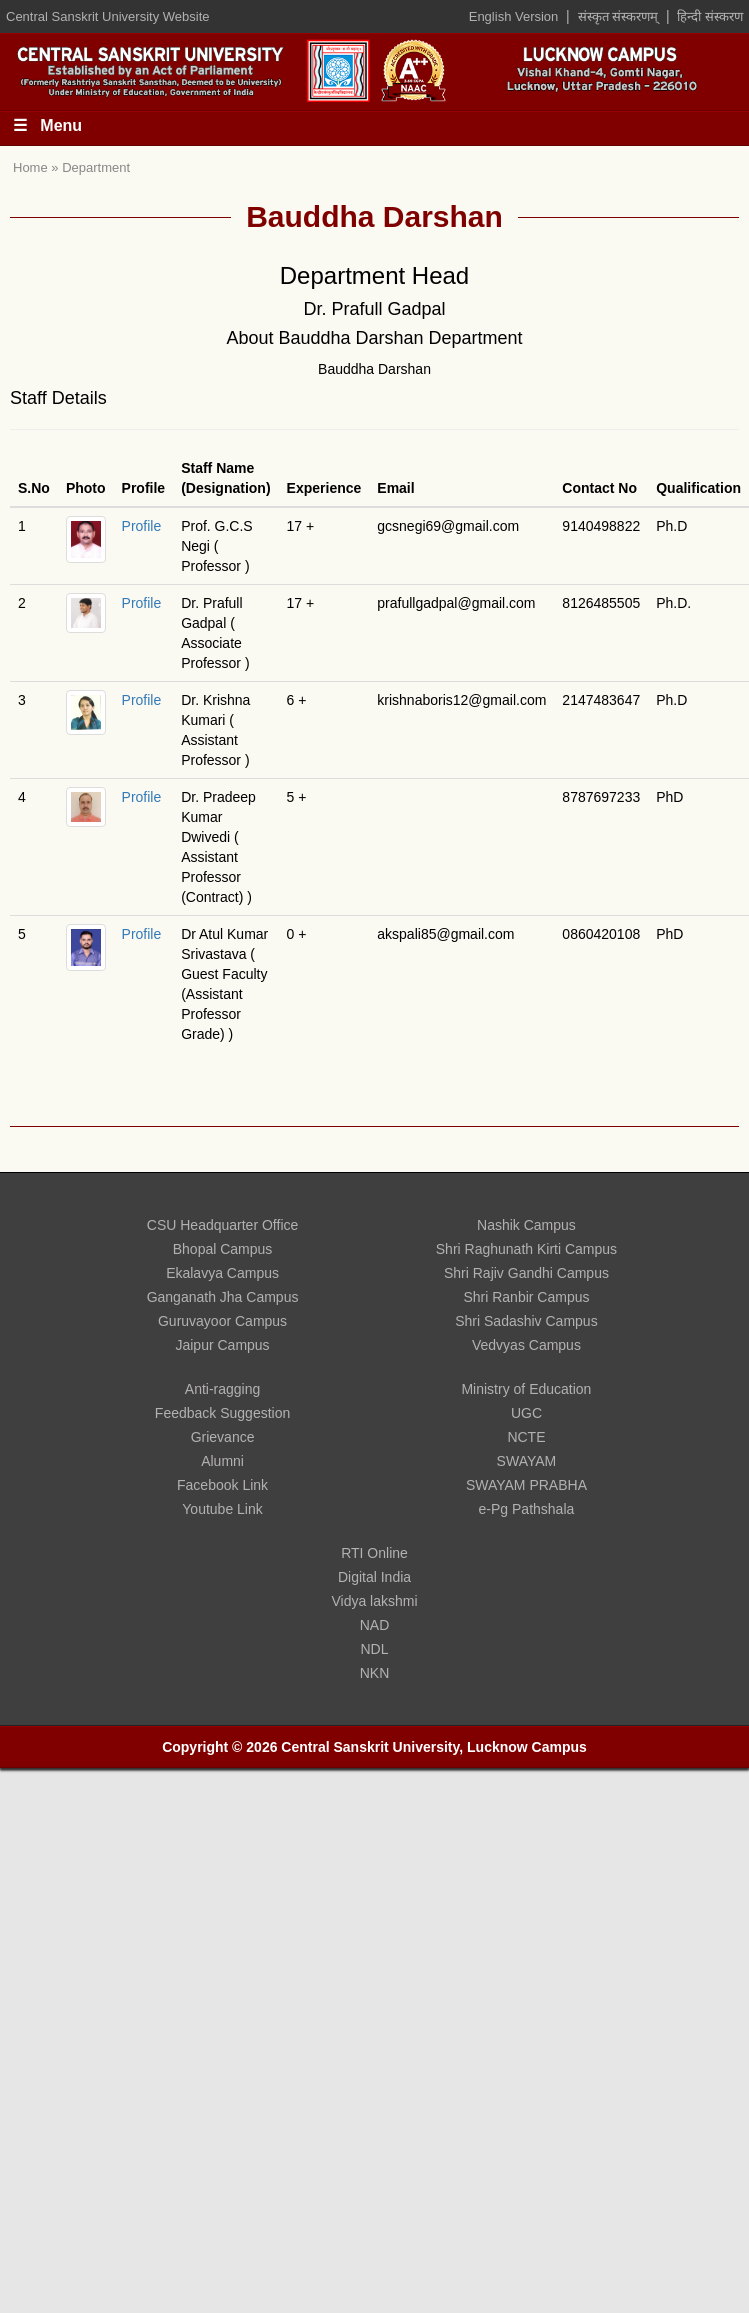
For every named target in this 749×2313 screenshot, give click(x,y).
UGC (526, 1413)
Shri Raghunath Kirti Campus (526, 1249)
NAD (375, 1625)
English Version (514, 16)
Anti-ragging (223, 1389)
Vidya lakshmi (374, 1601)
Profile (142, 526)
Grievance (223, 1437)
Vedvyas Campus (526, 1345)
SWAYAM (527, 1461)
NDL (374, 1649)
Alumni (222, 1461)
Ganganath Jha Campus (223, 1297)
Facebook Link (222, 1485)
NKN (375, 1673)
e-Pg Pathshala (527, 1509)
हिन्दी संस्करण (710, 16)
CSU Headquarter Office (222, 1225)
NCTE (526, 1437)
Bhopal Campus (223, 1249)
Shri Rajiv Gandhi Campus (526, 1273)
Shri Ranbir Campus (526, 1297)
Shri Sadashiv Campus (526, 1321)
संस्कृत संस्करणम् (618, 16)
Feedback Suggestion (222, 1413)
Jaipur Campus (222, 1345)
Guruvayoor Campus (222, 1321)
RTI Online (374, 1553)
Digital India (374, 1577)
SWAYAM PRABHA (526, 1485)
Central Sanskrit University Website (108, 16)
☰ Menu (47, 125)
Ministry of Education (526, 1389)
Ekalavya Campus (222, 1273)
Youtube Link (222, 1509)
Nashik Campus (526, 1225)
